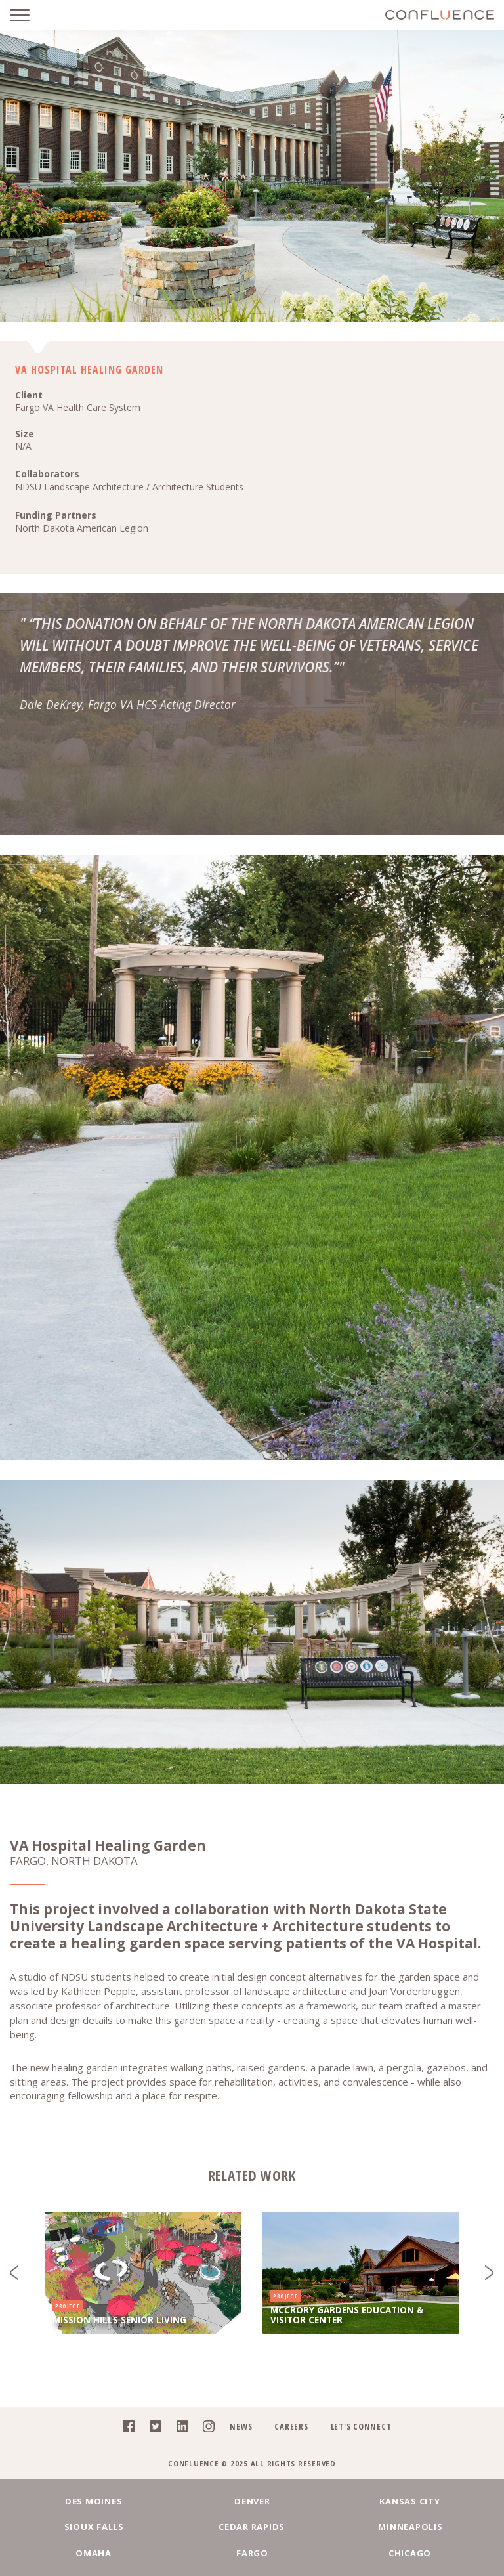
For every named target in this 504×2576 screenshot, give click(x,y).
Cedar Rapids (252, 2527)
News (241, 2426)
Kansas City (409, 2501)
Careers (291, 2426)
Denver (252, 2501)
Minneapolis (409, 2527)
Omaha (94, 2553)
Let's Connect (361, 2426)
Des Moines (94, 2501)
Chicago (409, 2553)
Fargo (252, 2553)
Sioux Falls (94, 2527)
